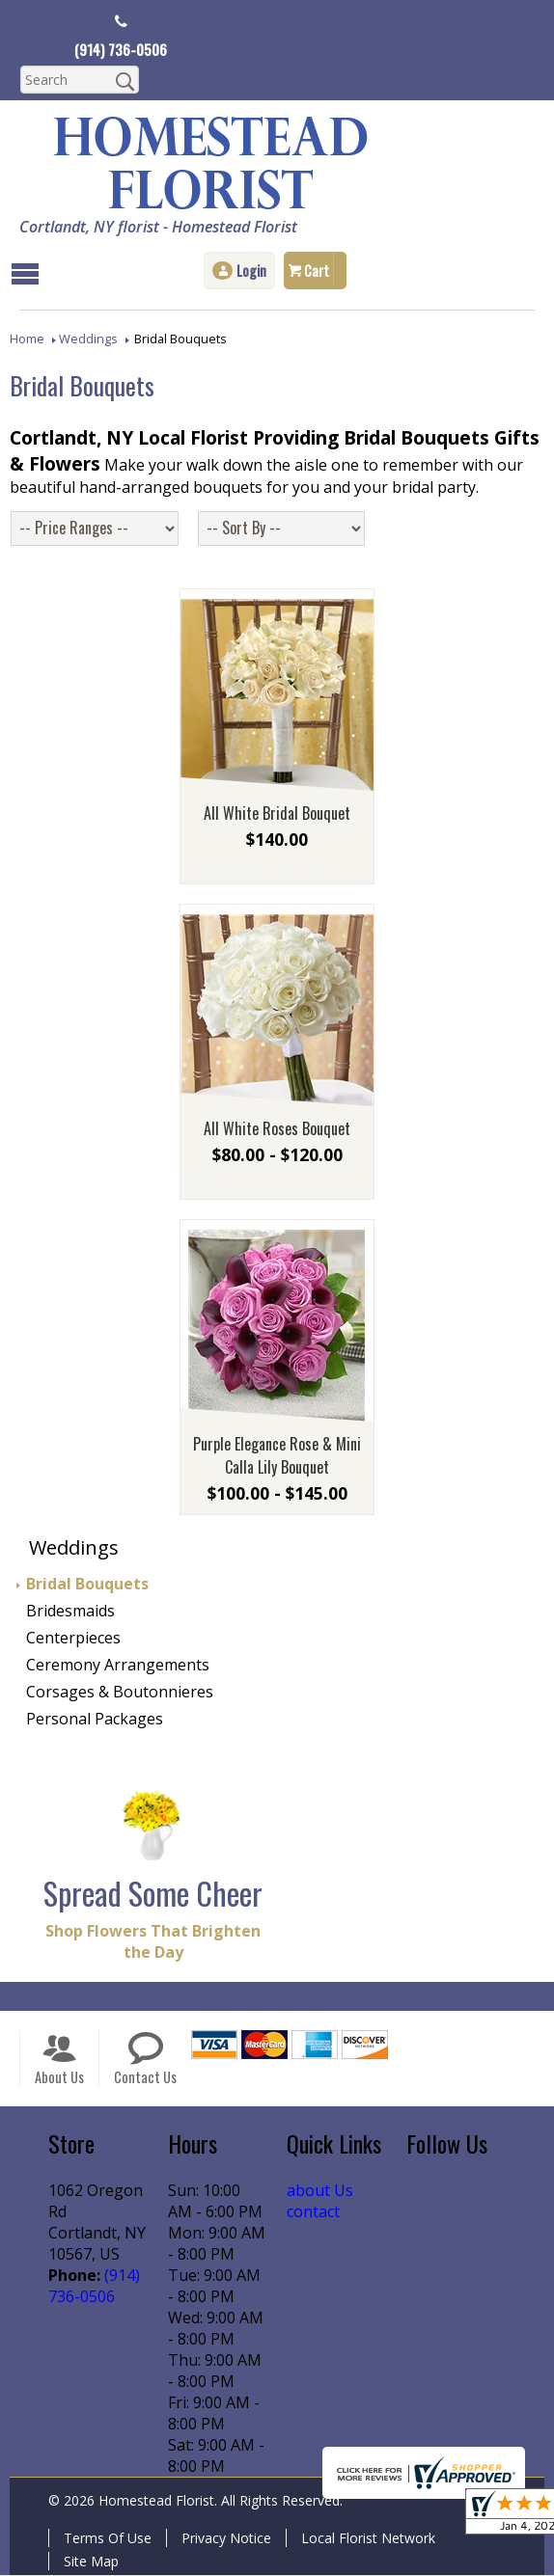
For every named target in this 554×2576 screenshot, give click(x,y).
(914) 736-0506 (121, 49)
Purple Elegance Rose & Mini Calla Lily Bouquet (277, 1456)
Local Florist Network (368, 2539)
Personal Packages (94, 1719)
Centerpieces (73, 1638)
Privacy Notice (226, 2539)
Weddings (88, 337)
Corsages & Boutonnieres (119, 1692)
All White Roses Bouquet (277, 1129)
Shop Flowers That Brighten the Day (153, 1942)
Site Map (91, 2562)
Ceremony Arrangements (117, 1665)
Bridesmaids (70, 1611)
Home (27, 337)
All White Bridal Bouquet (277, 814)
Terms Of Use (108, 2539)
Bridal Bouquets (87, 1584)
